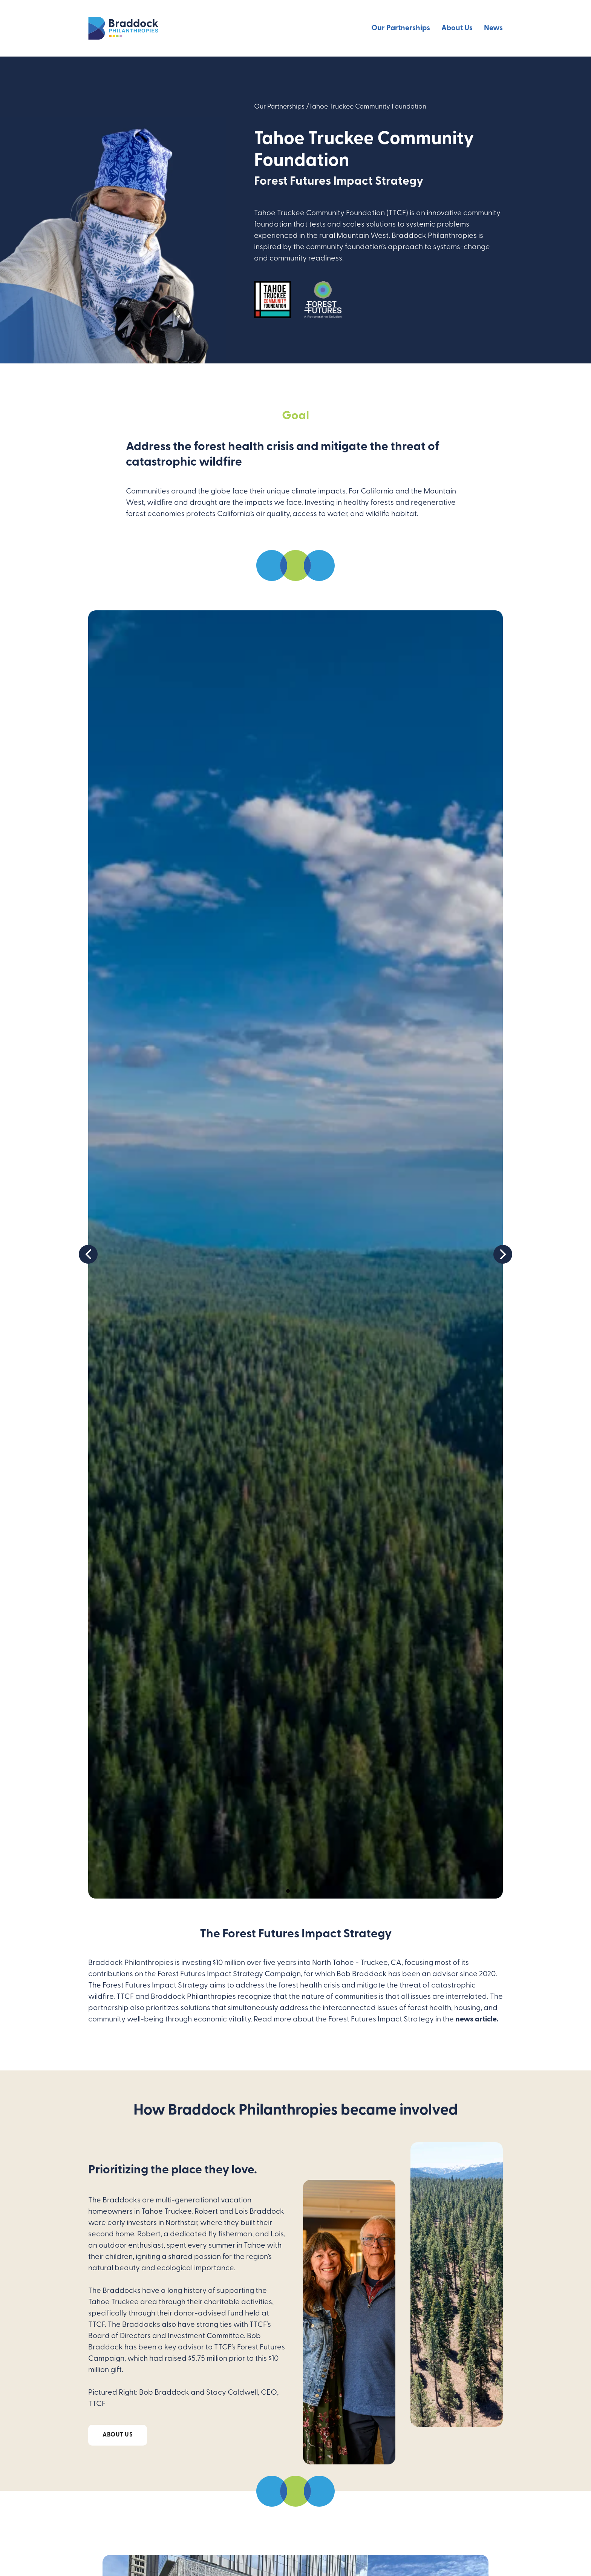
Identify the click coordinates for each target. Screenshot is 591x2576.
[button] (288, 1891)
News (493, 28)
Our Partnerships (400, 28)
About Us (457, 28)
